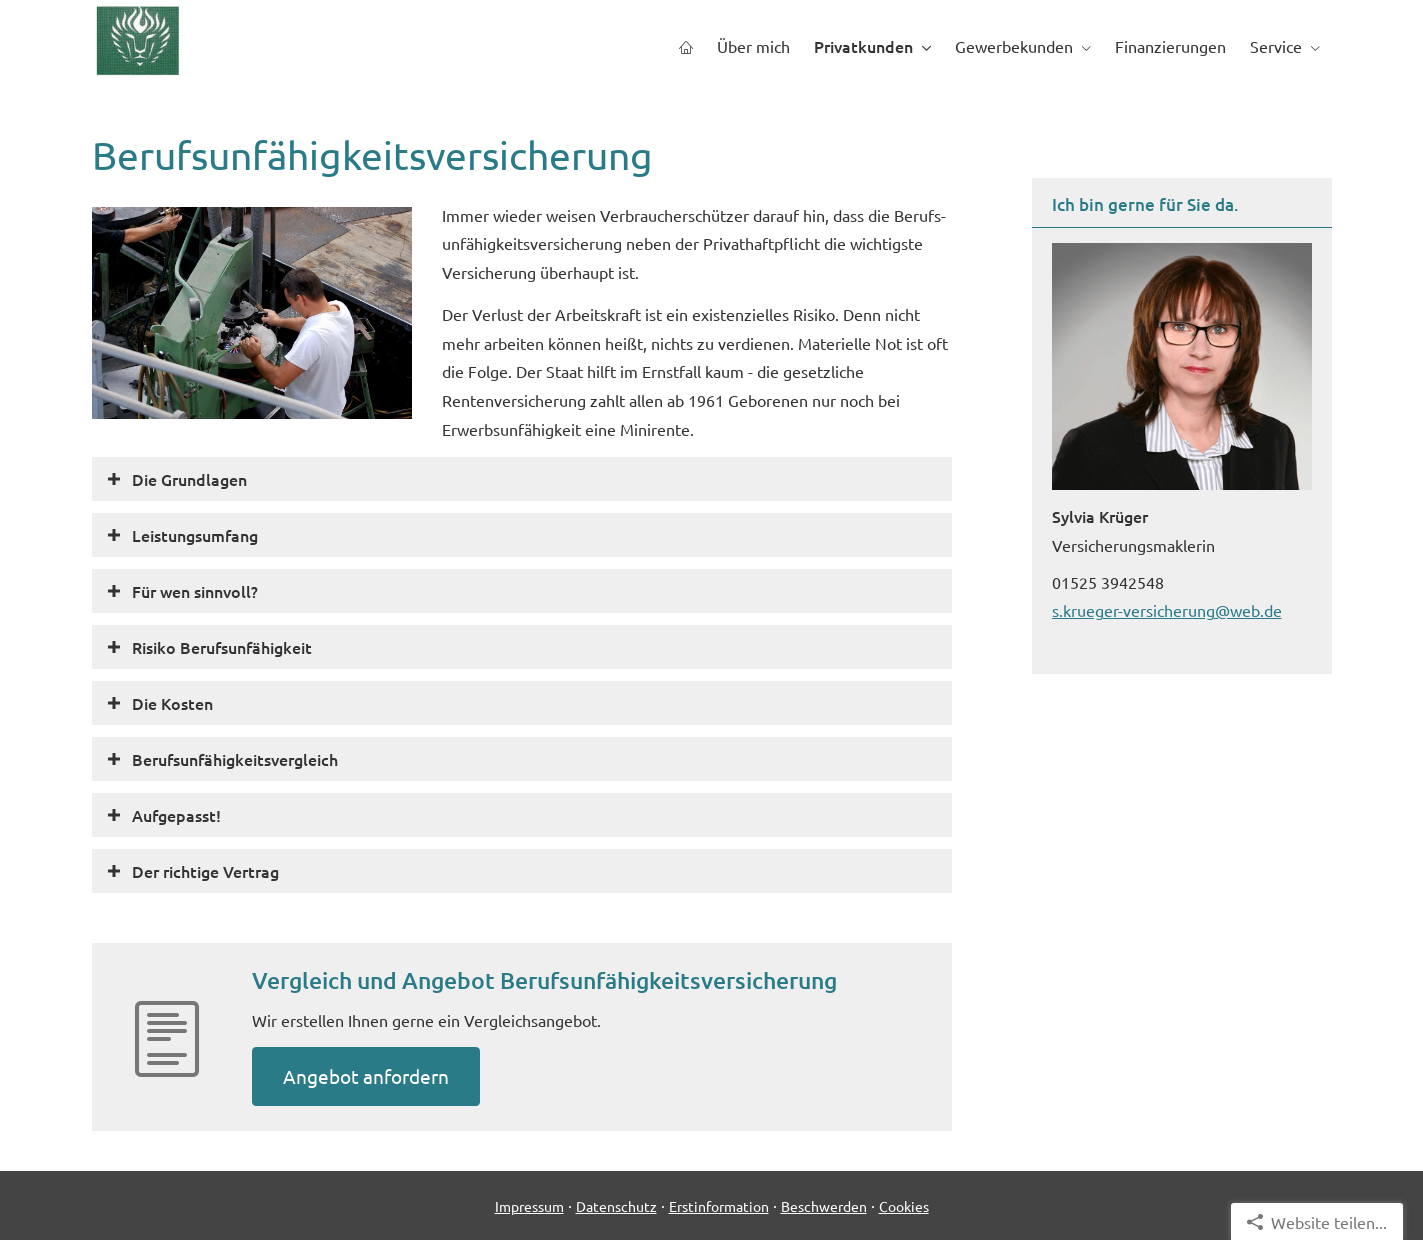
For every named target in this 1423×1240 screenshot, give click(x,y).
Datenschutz (616, 1206)
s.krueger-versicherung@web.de (1167, 610)
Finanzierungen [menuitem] (1170, 46)
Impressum (529, 1206)
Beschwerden (824, 1206)
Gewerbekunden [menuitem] (1014, 46)
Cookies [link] (904, 1206)
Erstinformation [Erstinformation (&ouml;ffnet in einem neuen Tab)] (719, 1206)
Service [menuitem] (1276, 46)
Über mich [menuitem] (753, 46)
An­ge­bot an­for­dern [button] (366, 1076)
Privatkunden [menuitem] (863, 46)
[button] (189, 479)
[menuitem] (686, 46)
